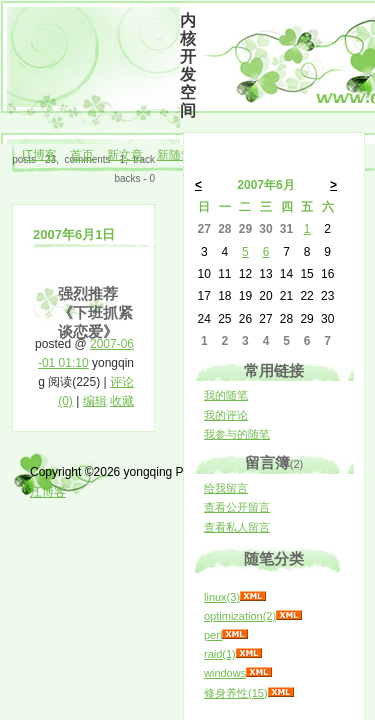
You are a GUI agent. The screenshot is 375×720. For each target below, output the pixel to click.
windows (225, 673)
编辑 (95, 401)
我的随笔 (226, 395)
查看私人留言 (237, 527)
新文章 (125, 155)
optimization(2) (240, 616)
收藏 (122, 401)
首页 (82, 155)
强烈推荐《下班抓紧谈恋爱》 (95, 313)
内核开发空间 (188, 65)
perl (213, 635)
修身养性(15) (236, 693)
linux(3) (222, 597)
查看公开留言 (237, 507)
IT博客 (39, 155)
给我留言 (226, 488)
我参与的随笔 (237, 434)
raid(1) (220, 654)
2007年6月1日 (74, 234)
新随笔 (175, 155)
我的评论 (226, 415)
